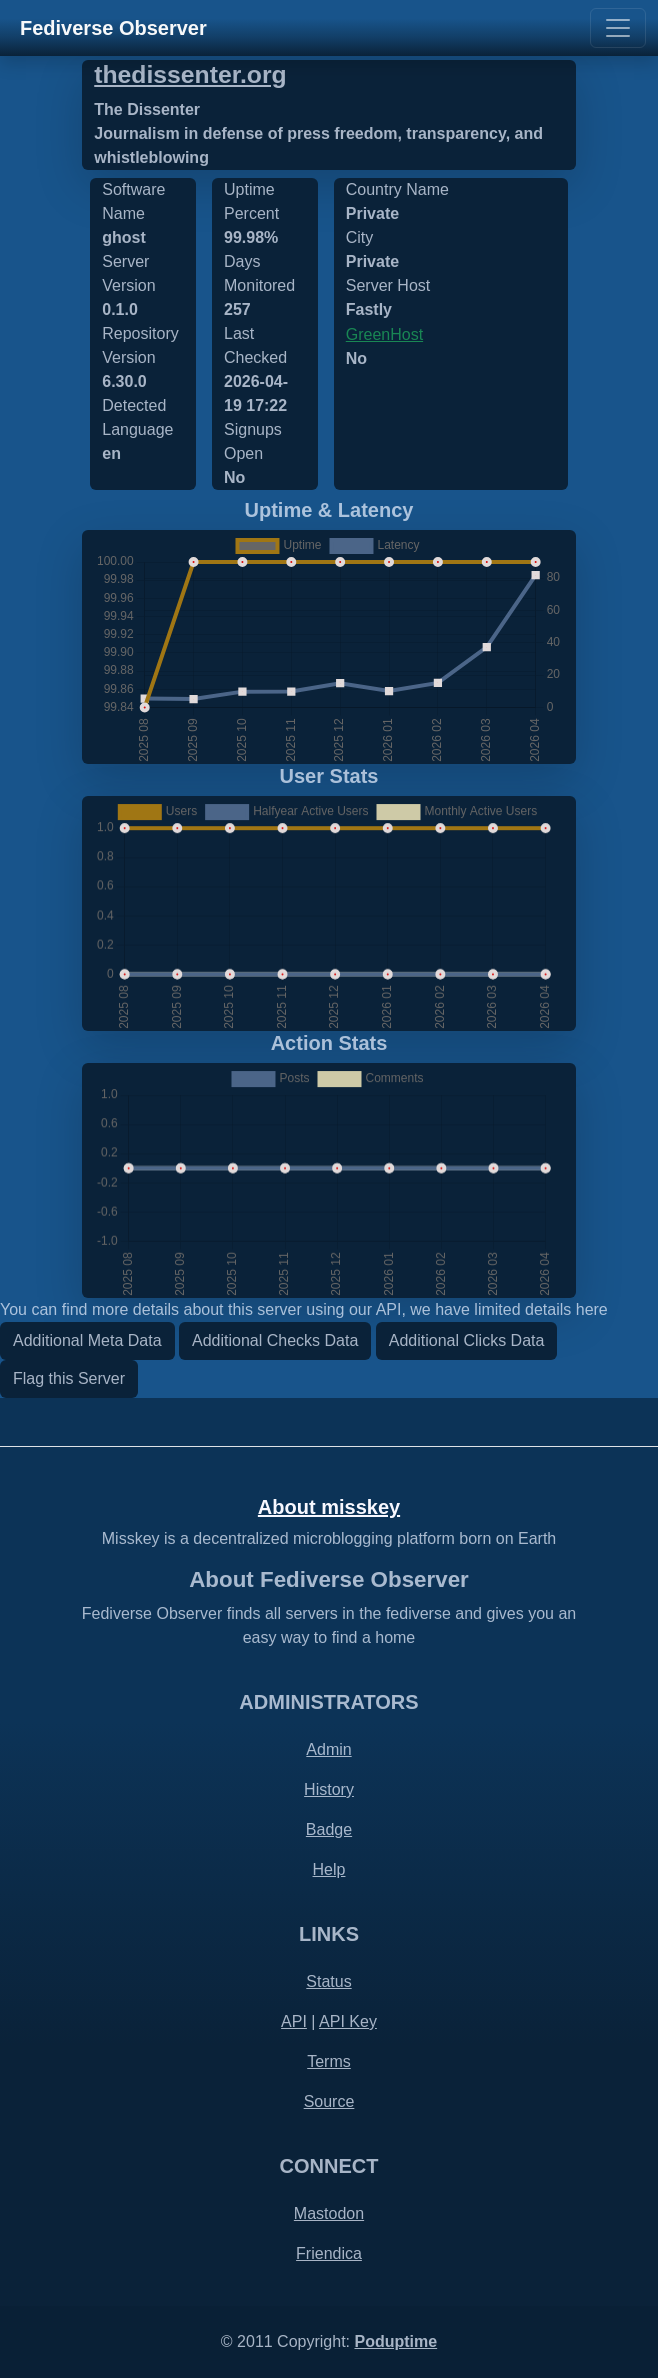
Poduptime (395, 2341)
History (329, 1789)
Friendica (329, 2253)
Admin (328, 1749)
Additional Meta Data (87, 1340)
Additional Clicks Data (467, 1340)
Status (328, 1981)
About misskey (329, 1507)
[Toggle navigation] (618, 28)
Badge (329, 1829)
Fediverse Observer (113, 28)
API (294, 2021)
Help (329, 1869)
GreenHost (384, 334)
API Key (348, 2021)
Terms (329, 2061)
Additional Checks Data (275, 1340)
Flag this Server (69, 1378)
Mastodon (329, 2213)
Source (329, 2101)
